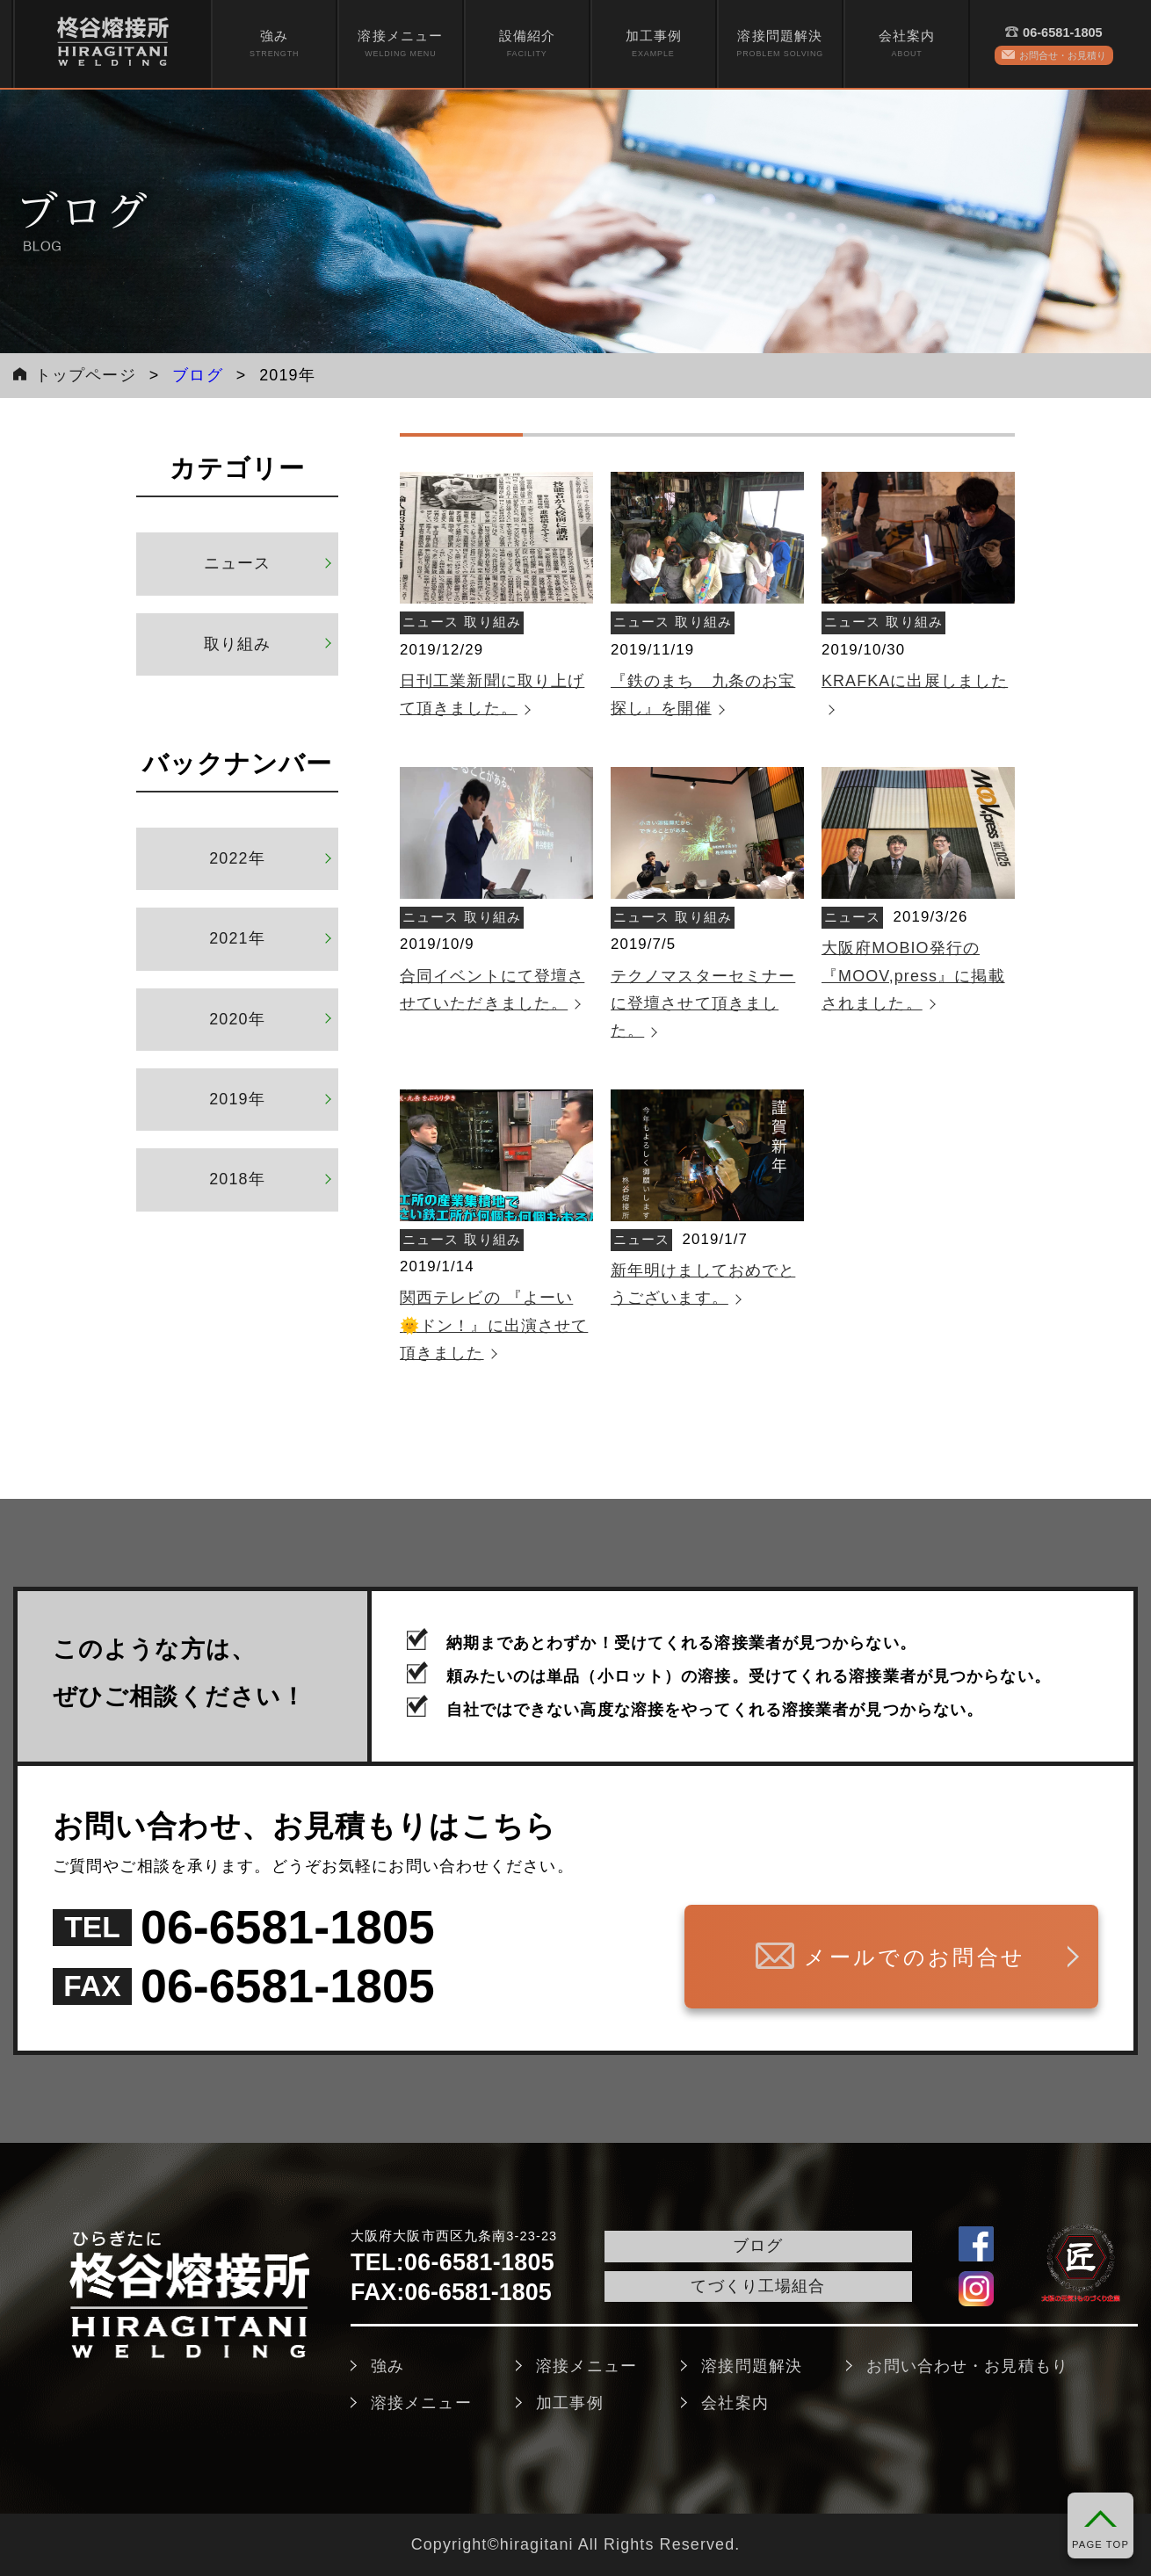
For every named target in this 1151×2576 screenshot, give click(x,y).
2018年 (236, 1179)
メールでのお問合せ (904, 1957)
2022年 (236, 858)
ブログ (197, 375)
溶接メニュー (400, 44)
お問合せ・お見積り (1062, 55)
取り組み (237, 644)
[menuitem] (274, 44)
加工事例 (654, 44)
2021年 (236, 938)
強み (274, 44)
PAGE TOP (1100, 2544)
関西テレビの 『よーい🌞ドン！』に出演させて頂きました (494, 1325)
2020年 (236, 1019)
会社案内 (907, 44)
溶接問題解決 (779, 44)
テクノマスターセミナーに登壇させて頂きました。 (703, 1003)
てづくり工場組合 (758, 2286)
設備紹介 (527, 44)
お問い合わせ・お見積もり (967, 2366)
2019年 (236, 1099)
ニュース (237, 563)
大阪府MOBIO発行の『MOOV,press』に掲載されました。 (913, 975)
